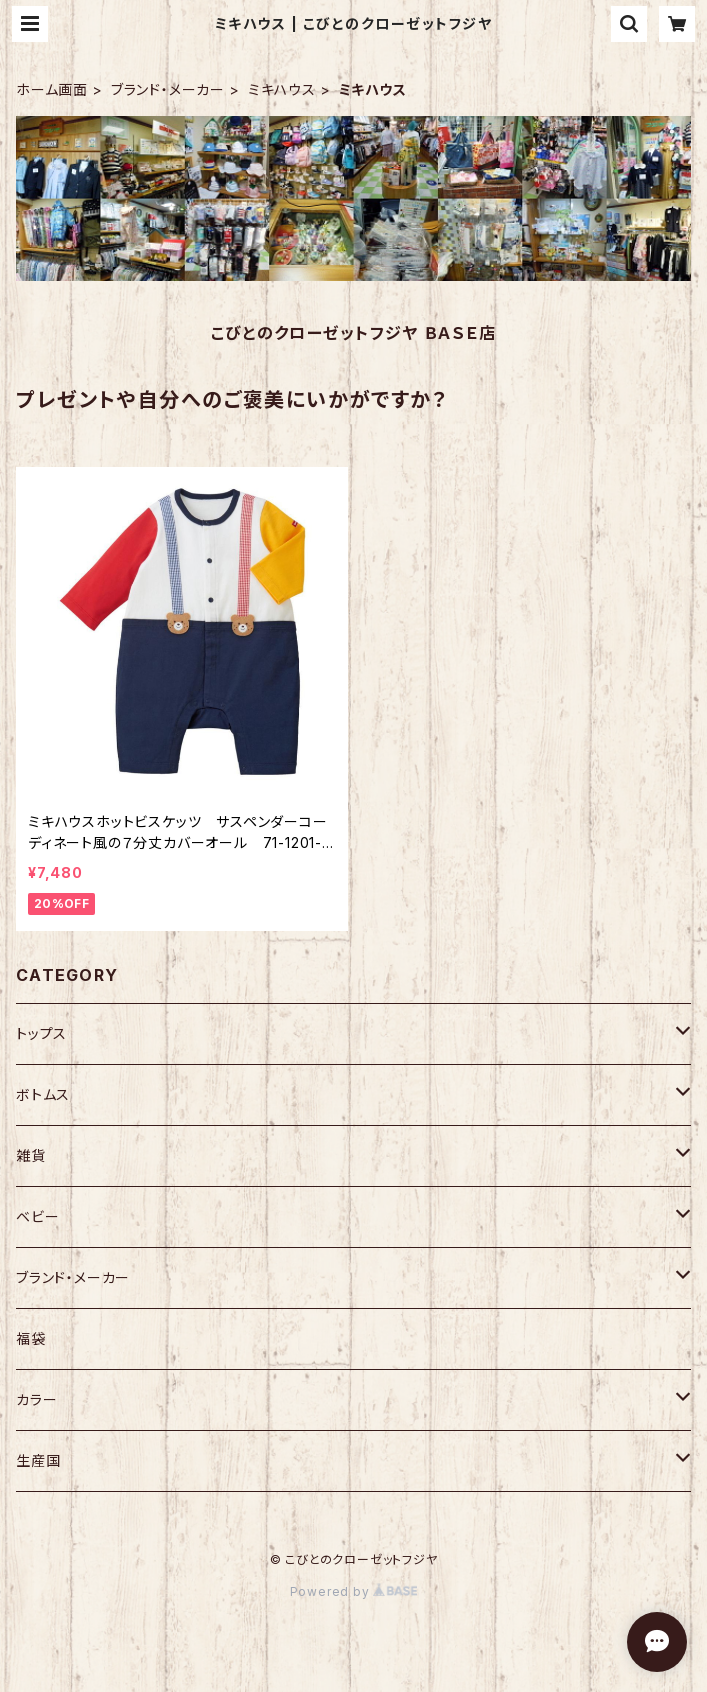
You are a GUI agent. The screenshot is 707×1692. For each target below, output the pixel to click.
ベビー (37, 1216)
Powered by (354, 1591)
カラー (36, 1399)
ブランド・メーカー (168, 89)
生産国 (38, 1460)
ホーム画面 (52, 89)
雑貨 (31, 1155)
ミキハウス (282, 89)
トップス (41, 1033)
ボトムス (43, 1094)
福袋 (31, 1338)
